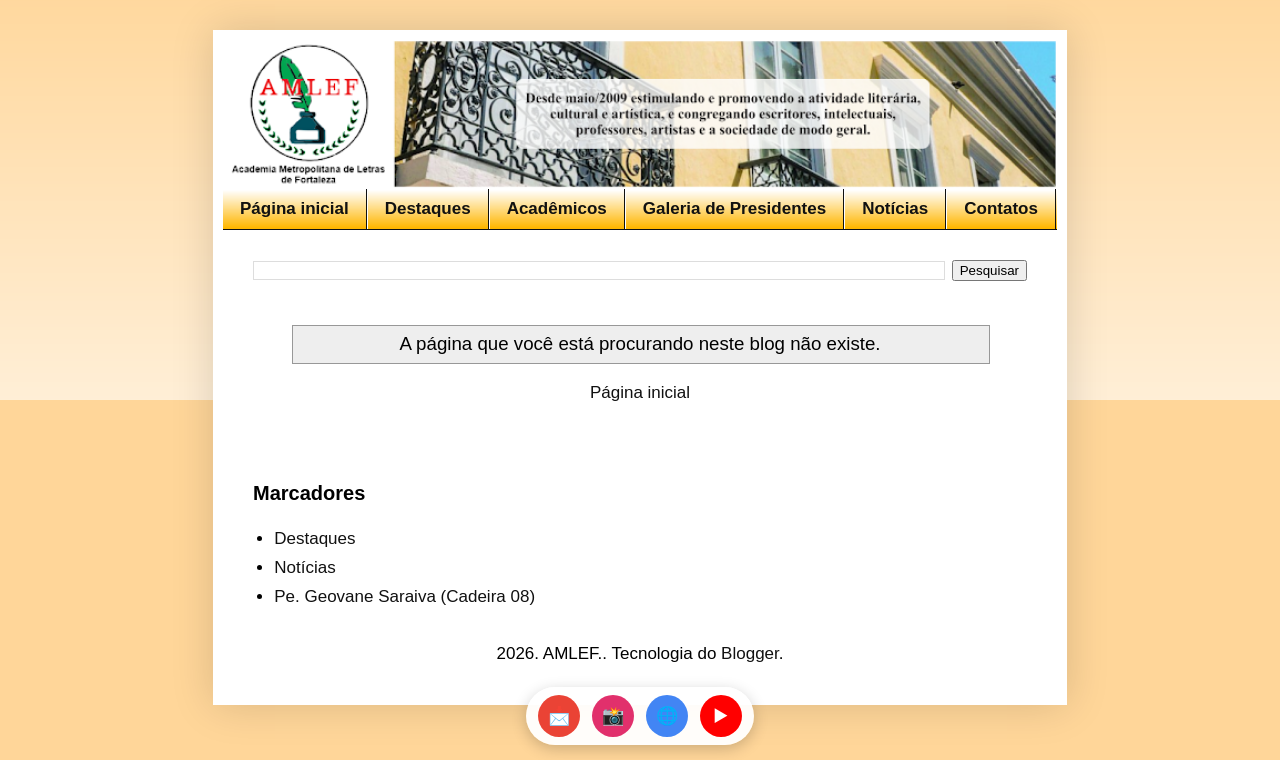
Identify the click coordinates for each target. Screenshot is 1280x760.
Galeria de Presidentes (734, 208)
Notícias (895, 208)
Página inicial (294, 208)
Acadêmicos (557, 208)
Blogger (750, 653)
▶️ (721, 716)
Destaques (428, 208)
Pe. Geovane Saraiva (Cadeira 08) (404, 596)
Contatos (1001, 208)
